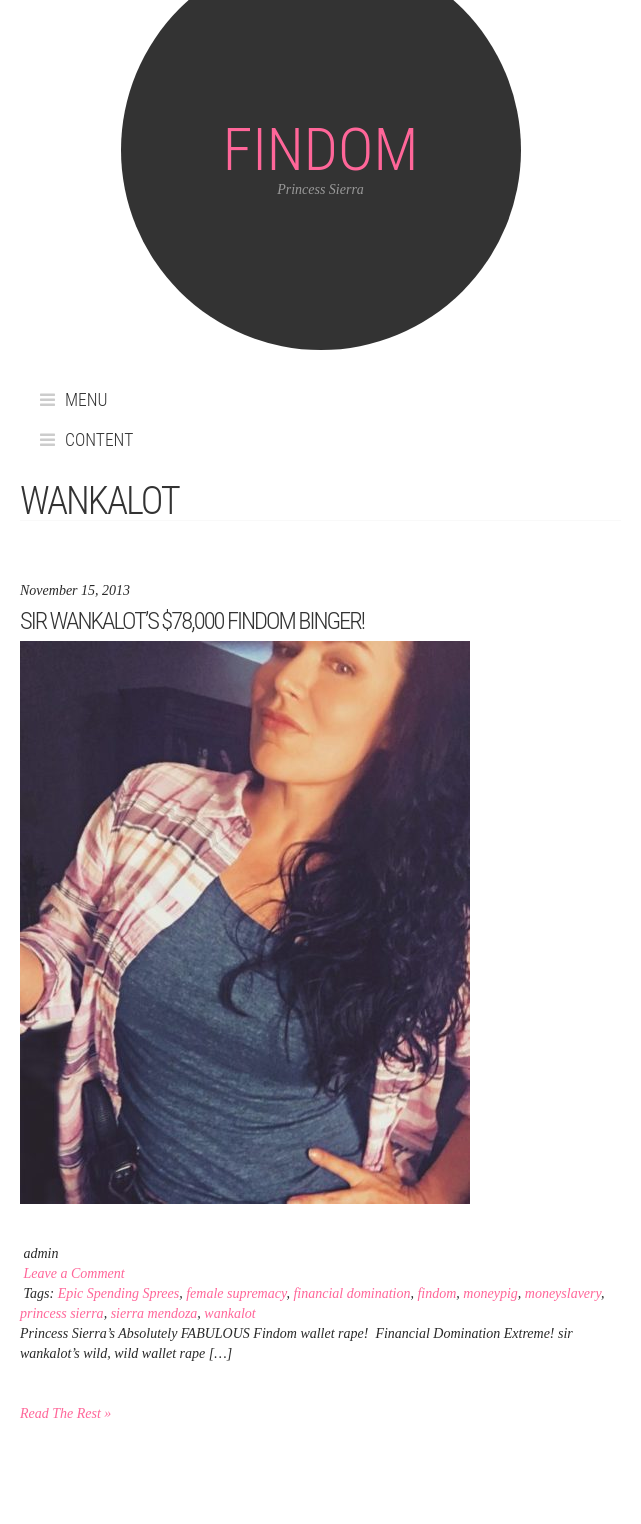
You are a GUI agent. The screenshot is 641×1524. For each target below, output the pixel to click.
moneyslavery (563, 1293)
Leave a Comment (74, 1273)
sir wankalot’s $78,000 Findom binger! (192, 620)
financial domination (351, 1293)
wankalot (229, 1313)
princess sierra (62, 1313)
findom (436, 1293)
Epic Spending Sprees (119, 1293)
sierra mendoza (154, 1313)
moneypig (490, 1293)
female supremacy (236, 1293)
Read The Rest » (65, 1413)
